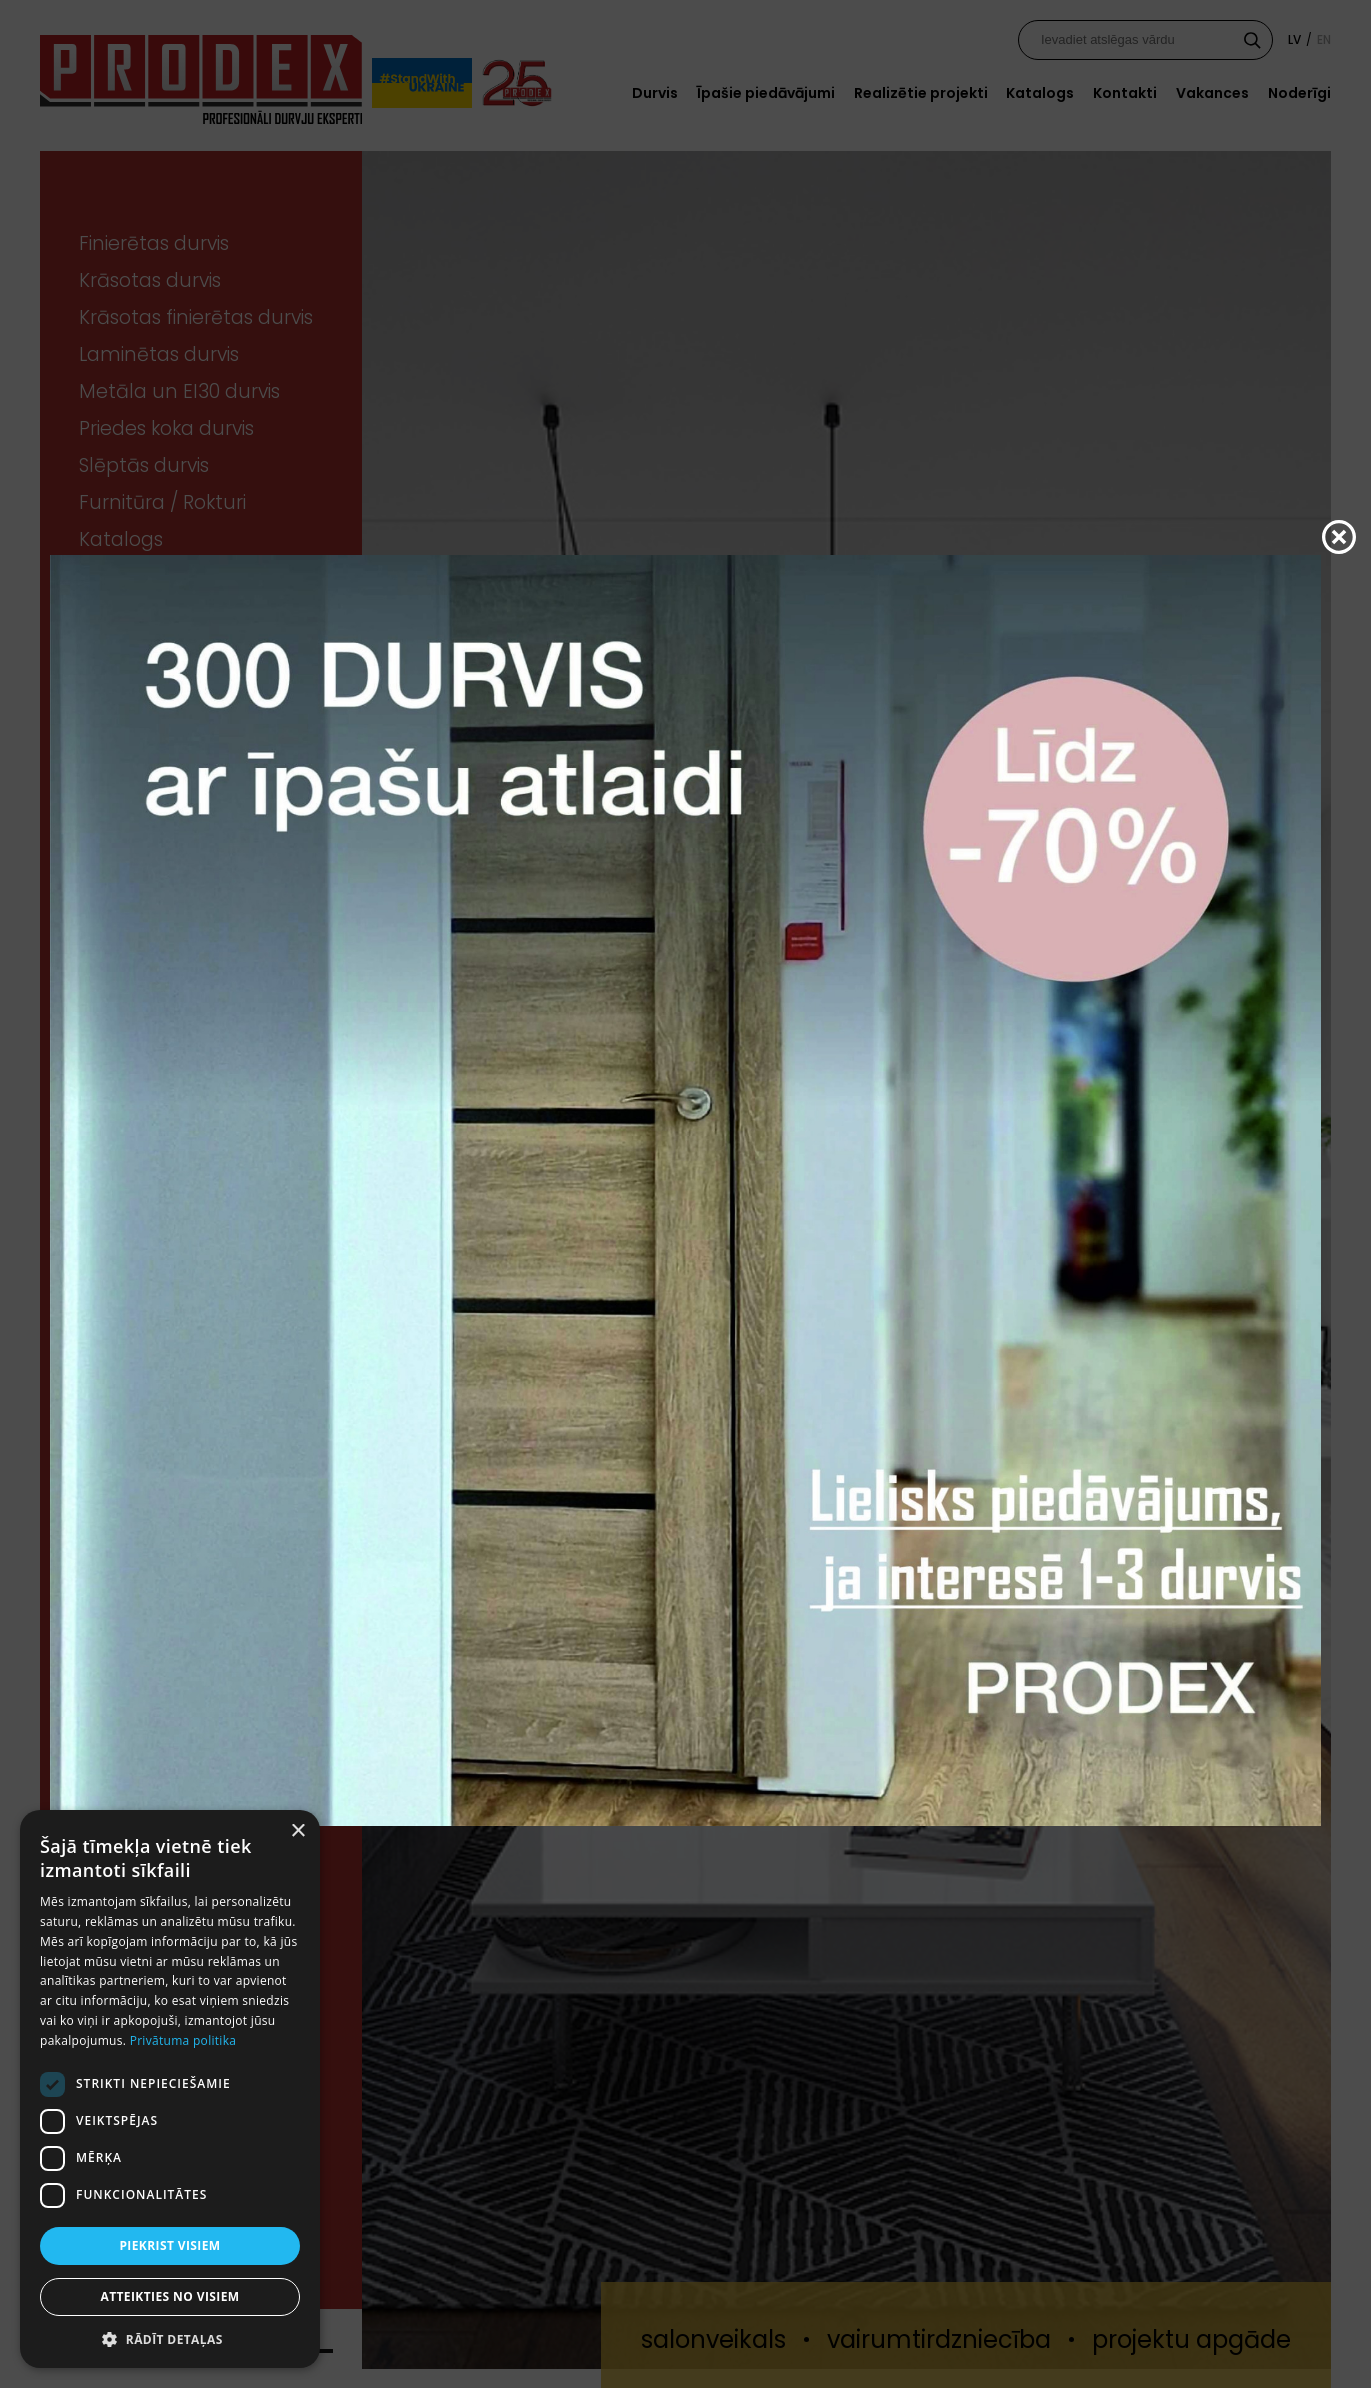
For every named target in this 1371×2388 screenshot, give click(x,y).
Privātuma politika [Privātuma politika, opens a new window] (183, 2040)
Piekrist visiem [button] (169, 2245)
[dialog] (170, 2089)
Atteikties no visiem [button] (169, 2296)
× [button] (297, 1831)
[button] (170, 2338)
